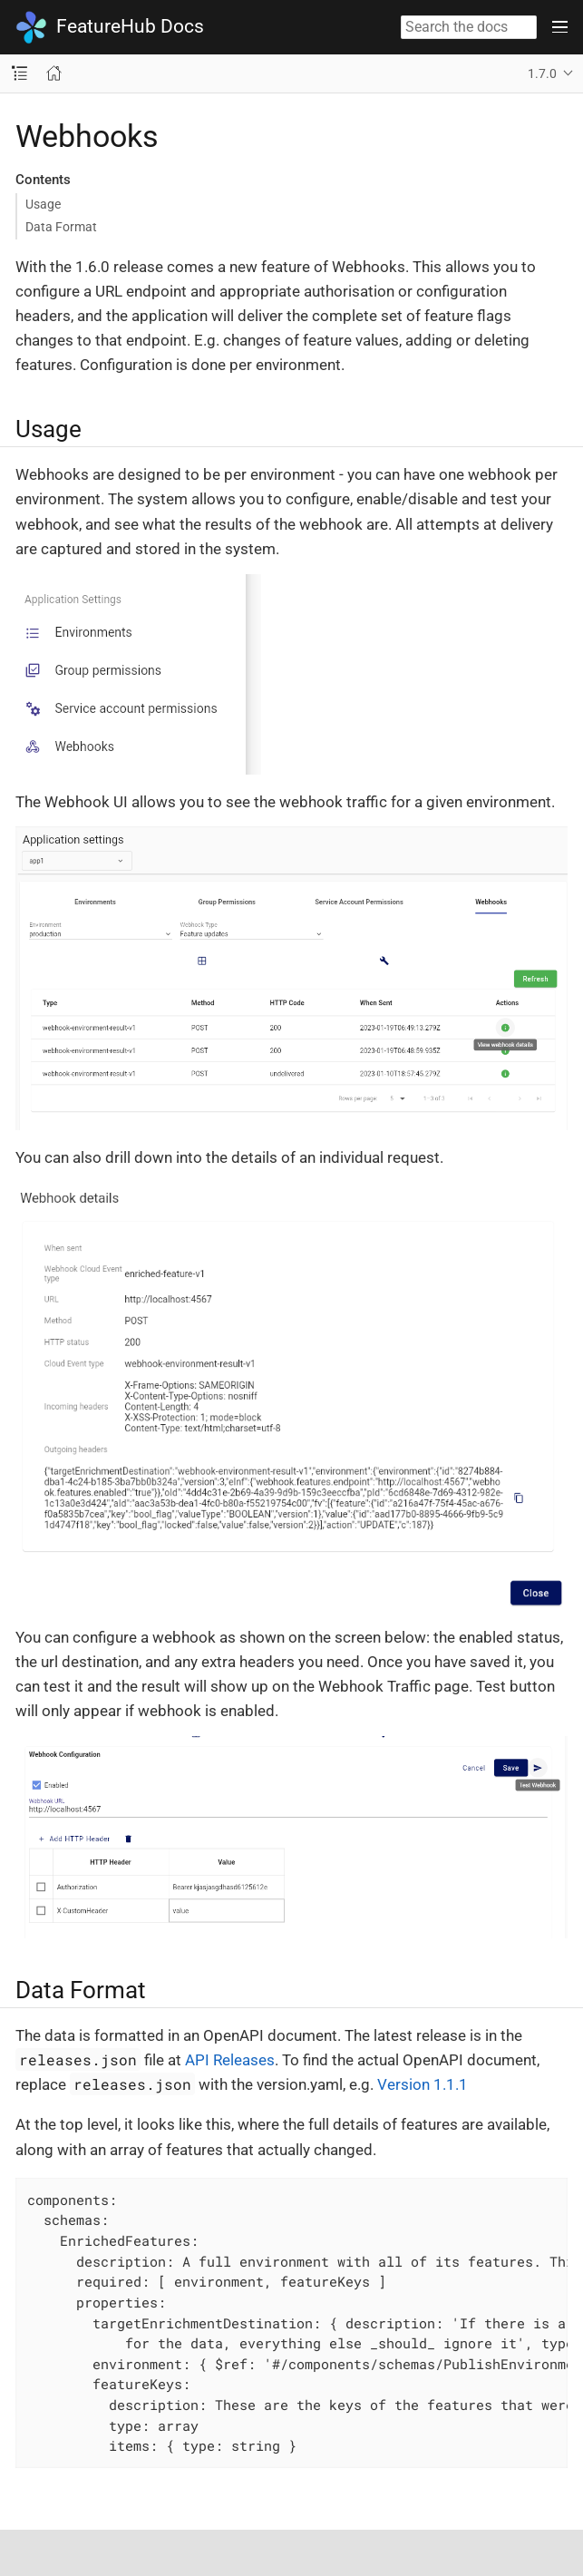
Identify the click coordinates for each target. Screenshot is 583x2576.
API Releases (230, 2060)
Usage (43, 204)
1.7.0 (542, 73)
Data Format (61, 227)
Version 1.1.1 (422, 2084)
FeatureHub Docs (109, 27)
